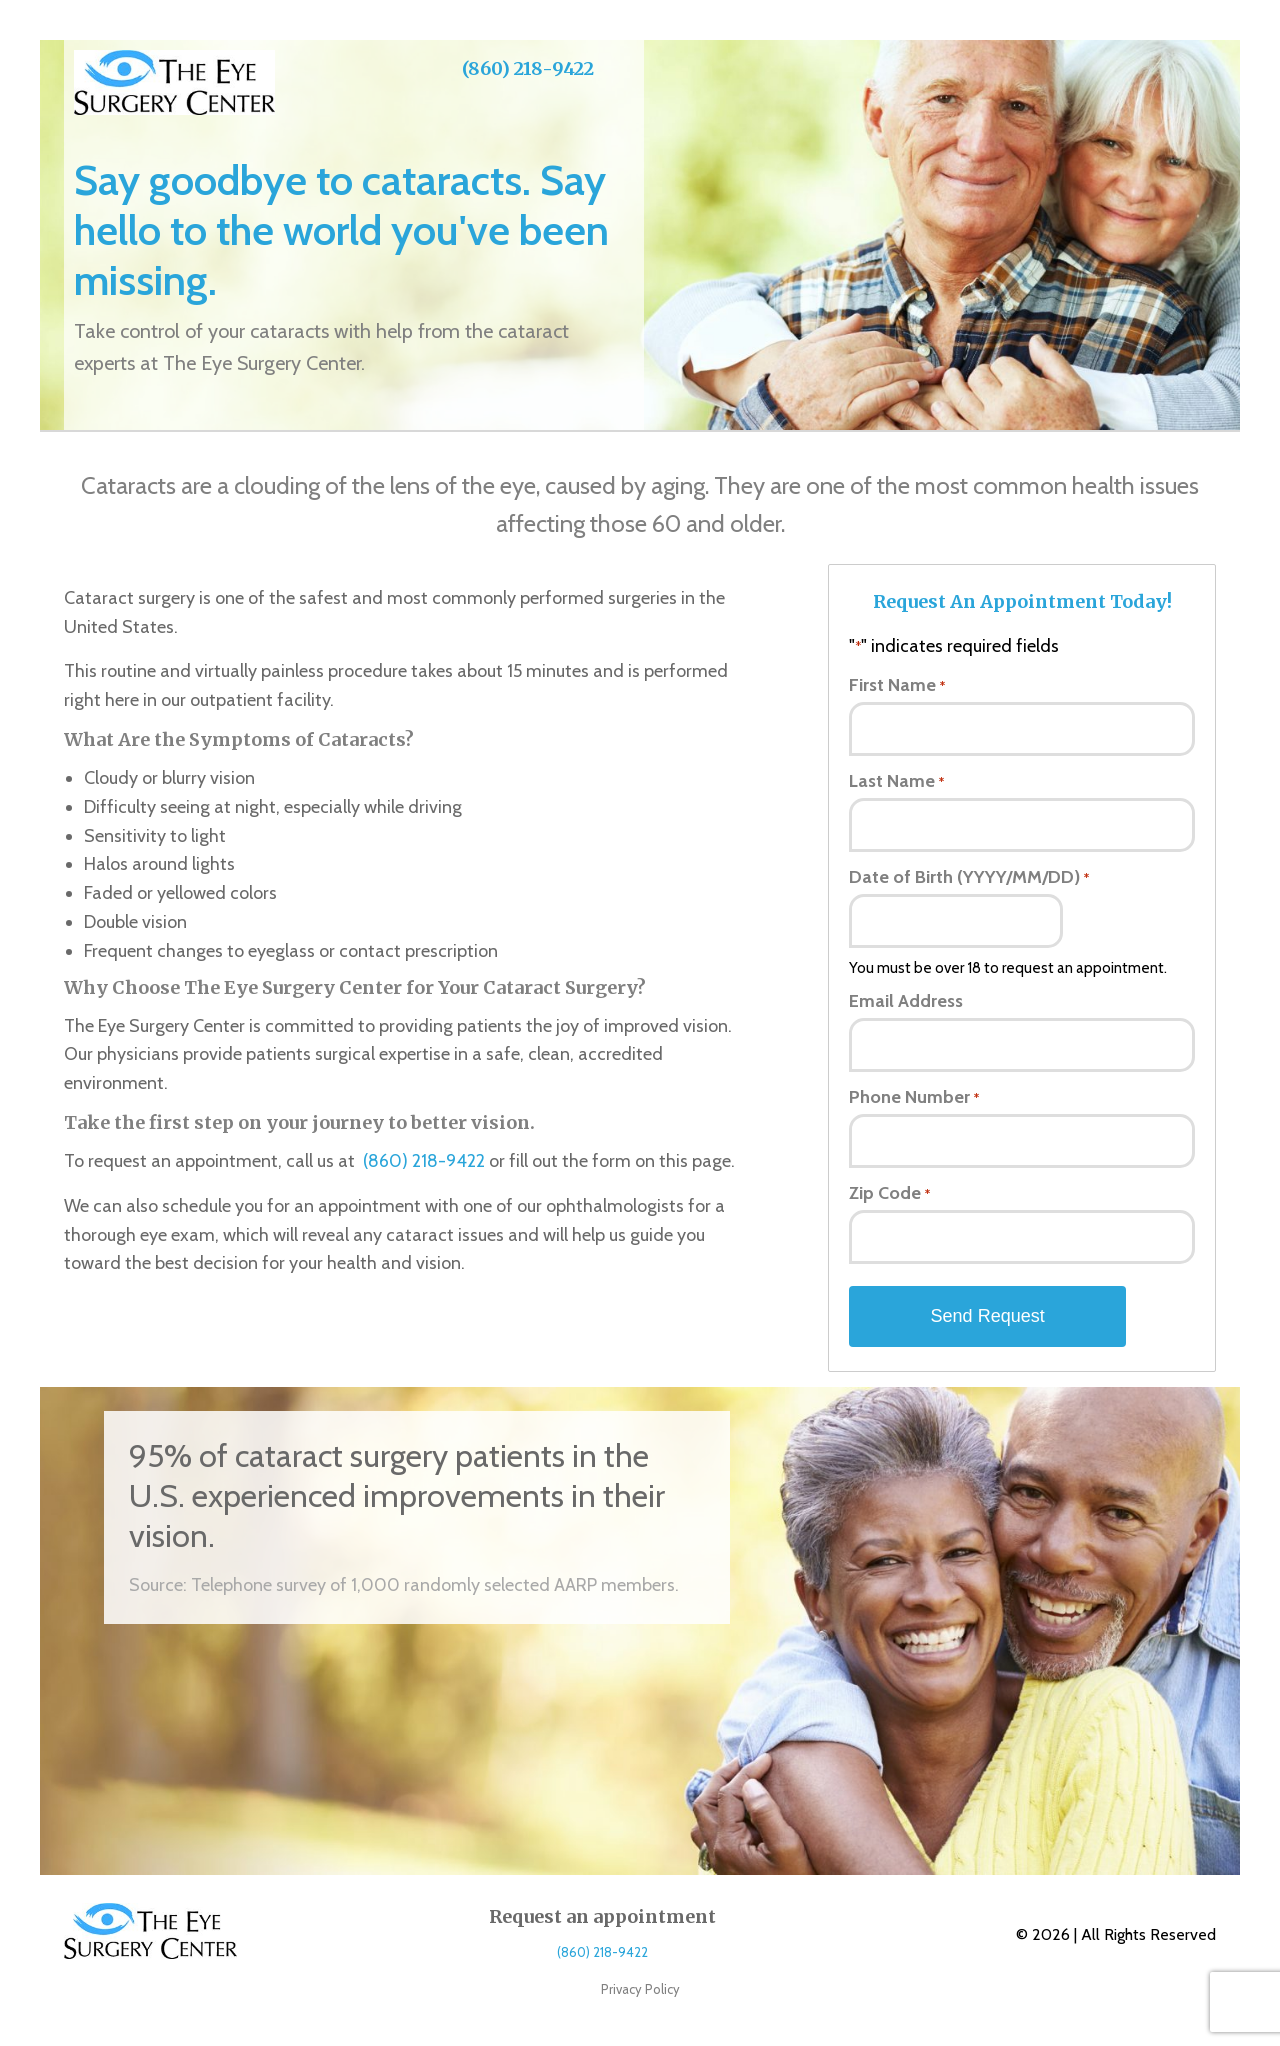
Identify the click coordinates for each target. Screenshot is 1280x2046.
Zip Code (889, 1193)
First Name (896, 685)
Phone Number (913, 1097)
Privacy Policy (640, 1989)
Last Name (896, 781)
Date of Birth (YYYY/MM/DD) (968, 877)
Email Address (906, 1001)
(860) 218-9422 (528, 69)
